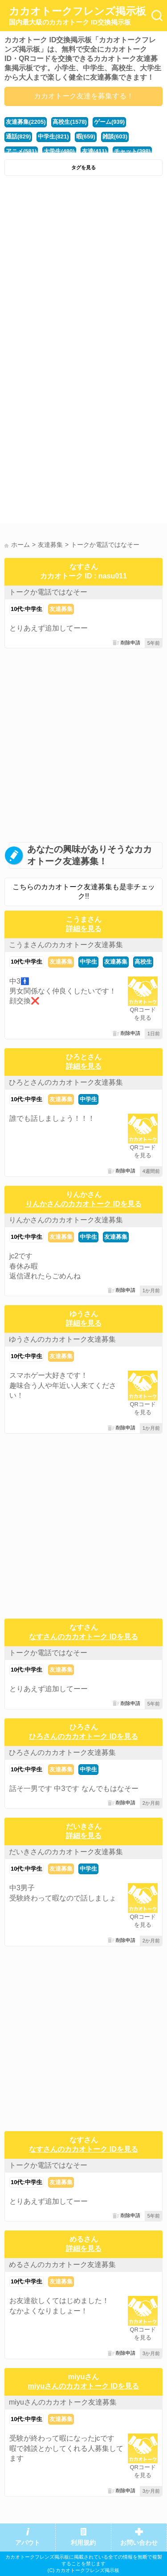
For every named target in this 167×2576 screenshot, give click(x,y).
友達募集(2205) (25, 121)
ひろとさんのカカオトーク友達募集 (66, 1082)
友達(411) (94, 151)
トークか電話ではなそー (48, 592)
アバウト (27, 2542)
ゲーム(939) (109, 121)
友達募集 (61, 609)
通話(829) (18, 136)
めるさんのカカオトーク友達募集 (62, 2264)
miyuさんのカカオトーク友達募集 (63, 2402)
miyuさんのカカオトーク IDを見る (83, 2386)
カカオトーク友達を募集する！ (84, 96)
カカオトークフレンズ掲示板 (77, 16)
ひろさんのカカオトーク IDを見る (83, 1736)
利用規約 (83, 2542)
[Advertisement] (83, 268)
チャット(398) (132, 151)
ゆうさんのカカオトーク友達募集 (62, 1339)
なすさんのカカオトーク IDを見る (83, 1636)
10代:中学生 (26, 609)
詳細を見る (84, 928)
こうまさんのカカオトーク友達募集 (66, 944)
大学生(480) (59, 151)
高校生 (143, 961)
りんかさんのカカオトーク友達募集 (66, 1220)
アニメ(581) (21, 151)
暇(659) (85, 136)
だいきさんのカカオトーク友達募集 (66, 1852)
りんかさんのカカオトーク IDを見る (83, 1204)
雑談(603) (114, 136)
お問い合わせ (139, 2542)
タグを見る (83, 167)
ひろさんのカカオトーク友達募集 (62, 1752)
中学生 (88, 961)
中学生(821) (53, 136)
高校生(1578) (69, 121)
